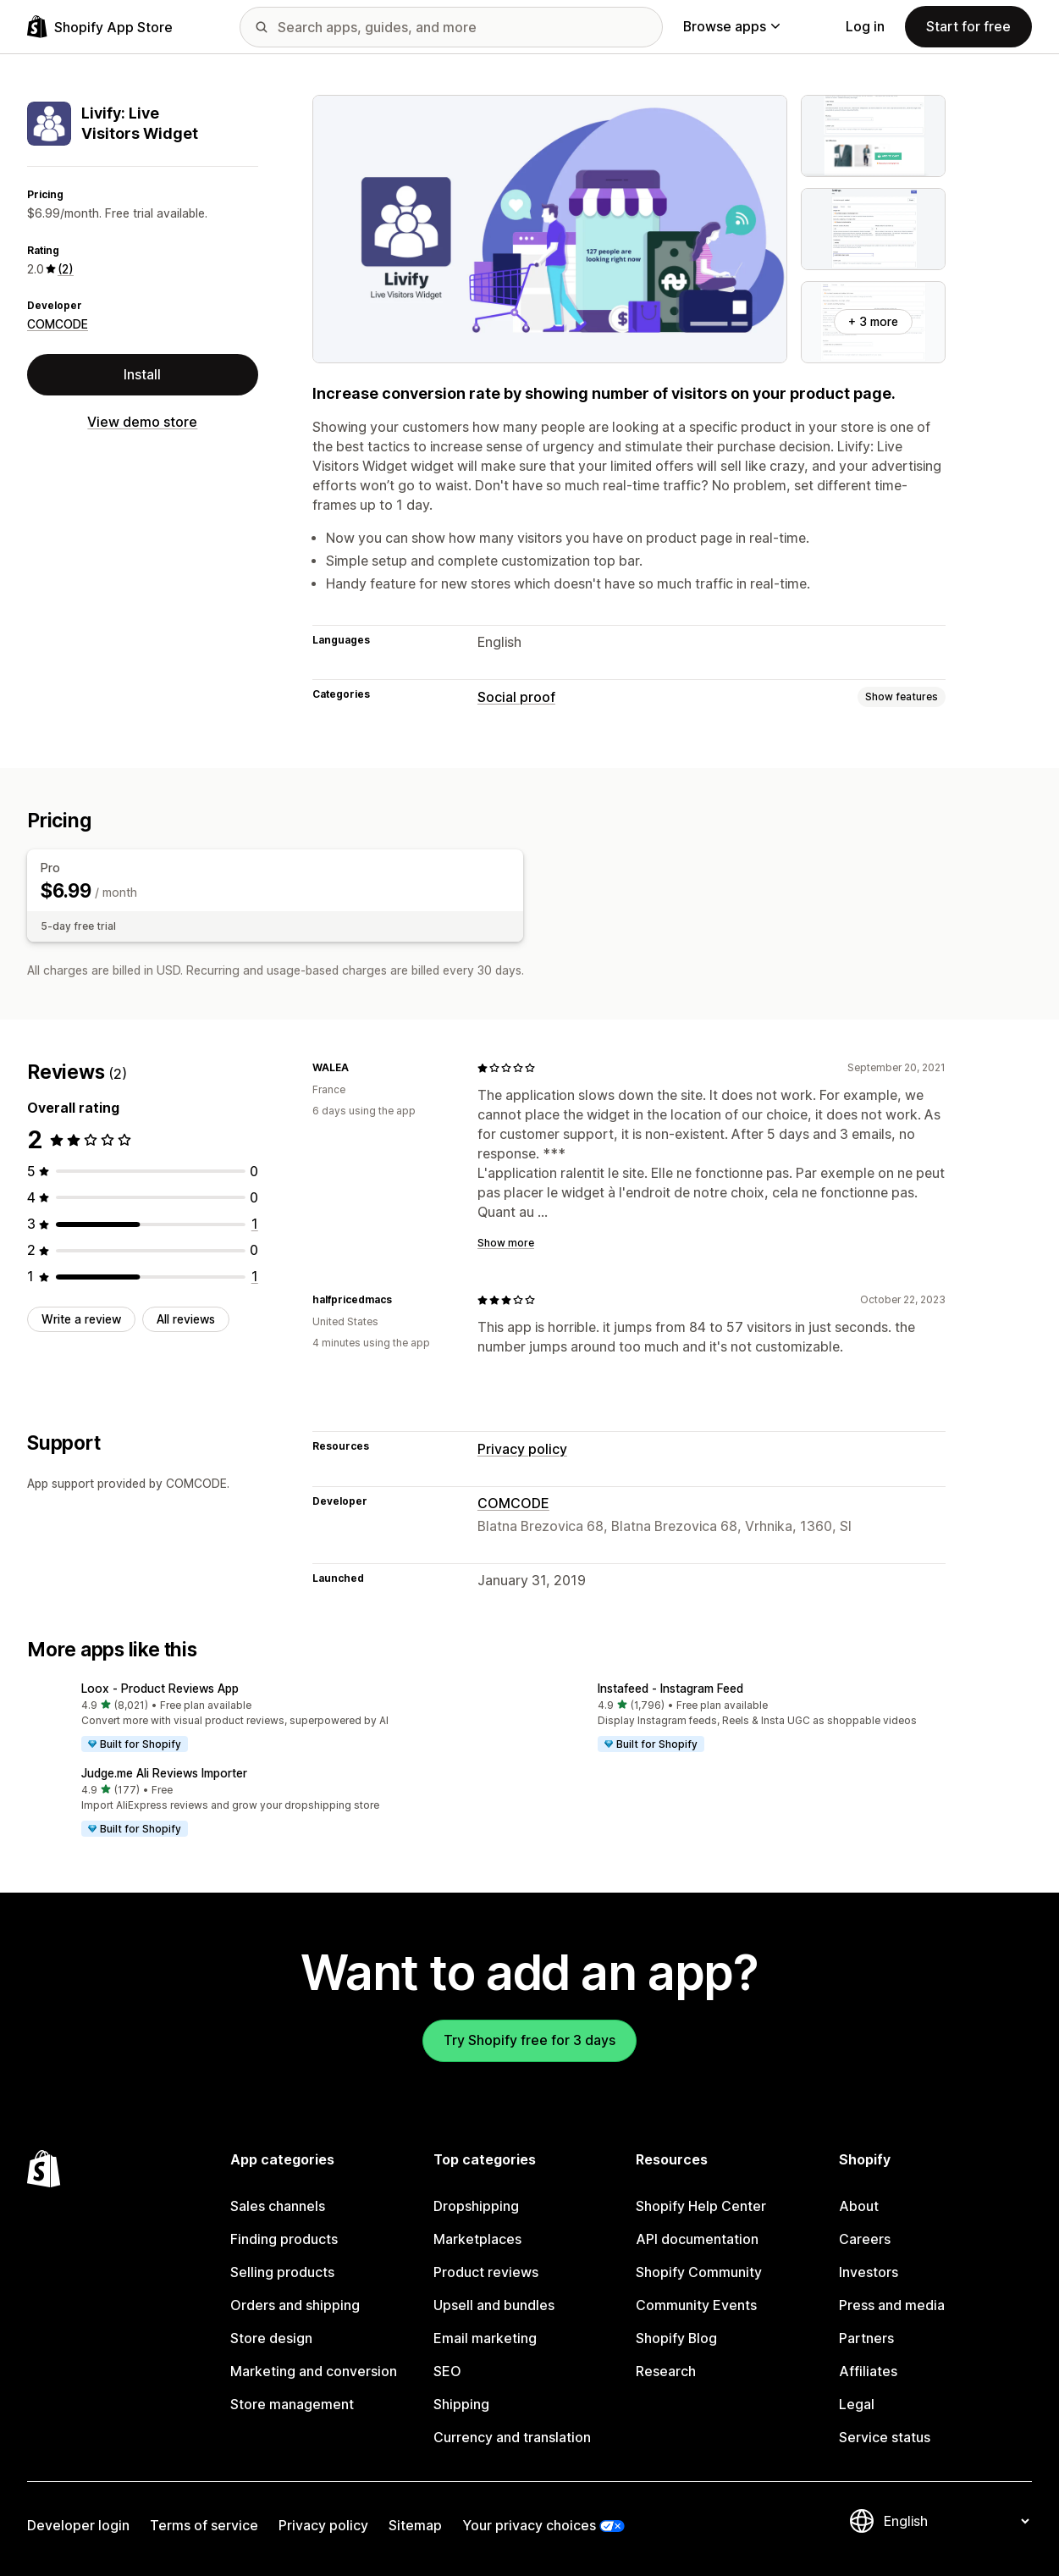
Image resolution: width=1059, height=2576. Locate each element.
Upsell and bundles (493, 2305)
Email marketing (485, 2338)
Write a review (81, 1319)
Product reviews (485, 2272)
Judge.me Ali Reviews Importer (164, 1773)
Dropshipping (476, 2206)
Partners (866, 2338)
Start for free (968, 27)
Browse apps (731, 27)
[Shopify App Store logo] (100, 26)
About (859, 2206)
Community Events (696, 2305)
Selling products (282, 2272)
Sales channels (277, 2206)
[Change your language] (956, 2521)
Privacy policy (522, 1449)
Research (666, 2371)
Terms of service (204, 2526)
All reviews (186, 1319)
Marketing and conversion (313, 2371)
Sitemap (415, 2526)
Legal (856, 2404)
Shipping (461, 2404)
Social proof (516, 697)
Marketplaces (477, 2239)
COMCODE (57, 324)
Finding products (284, 2239)
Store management (292, 2404)
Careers (865, 2239)
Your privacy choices (529, 2526)
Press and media (892, 2305)
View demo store (142, 422)
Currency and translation (512, 2438)
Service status (884, 2438)
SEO (447, 2371)
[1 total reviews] (254, 1224)
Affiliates (868, 2371)
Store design (271, 2338)
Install (142, 375)
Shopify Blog (676, 2338)
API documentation (697, 2239)
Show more (505, 1242)
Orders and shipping (295, 2305)
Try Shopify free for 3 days (529, 2040)
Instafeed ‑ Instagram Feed (670, 1688)
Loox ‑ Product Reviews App (160, 1688)
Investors (868, 2272)
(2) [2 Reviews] (66, 269)
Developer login (78, 2526)
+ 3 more (873, 322)
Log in (865, 27)
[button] (271, 1718)
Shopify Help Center (701, 2206)
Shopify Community (699, 2272)
